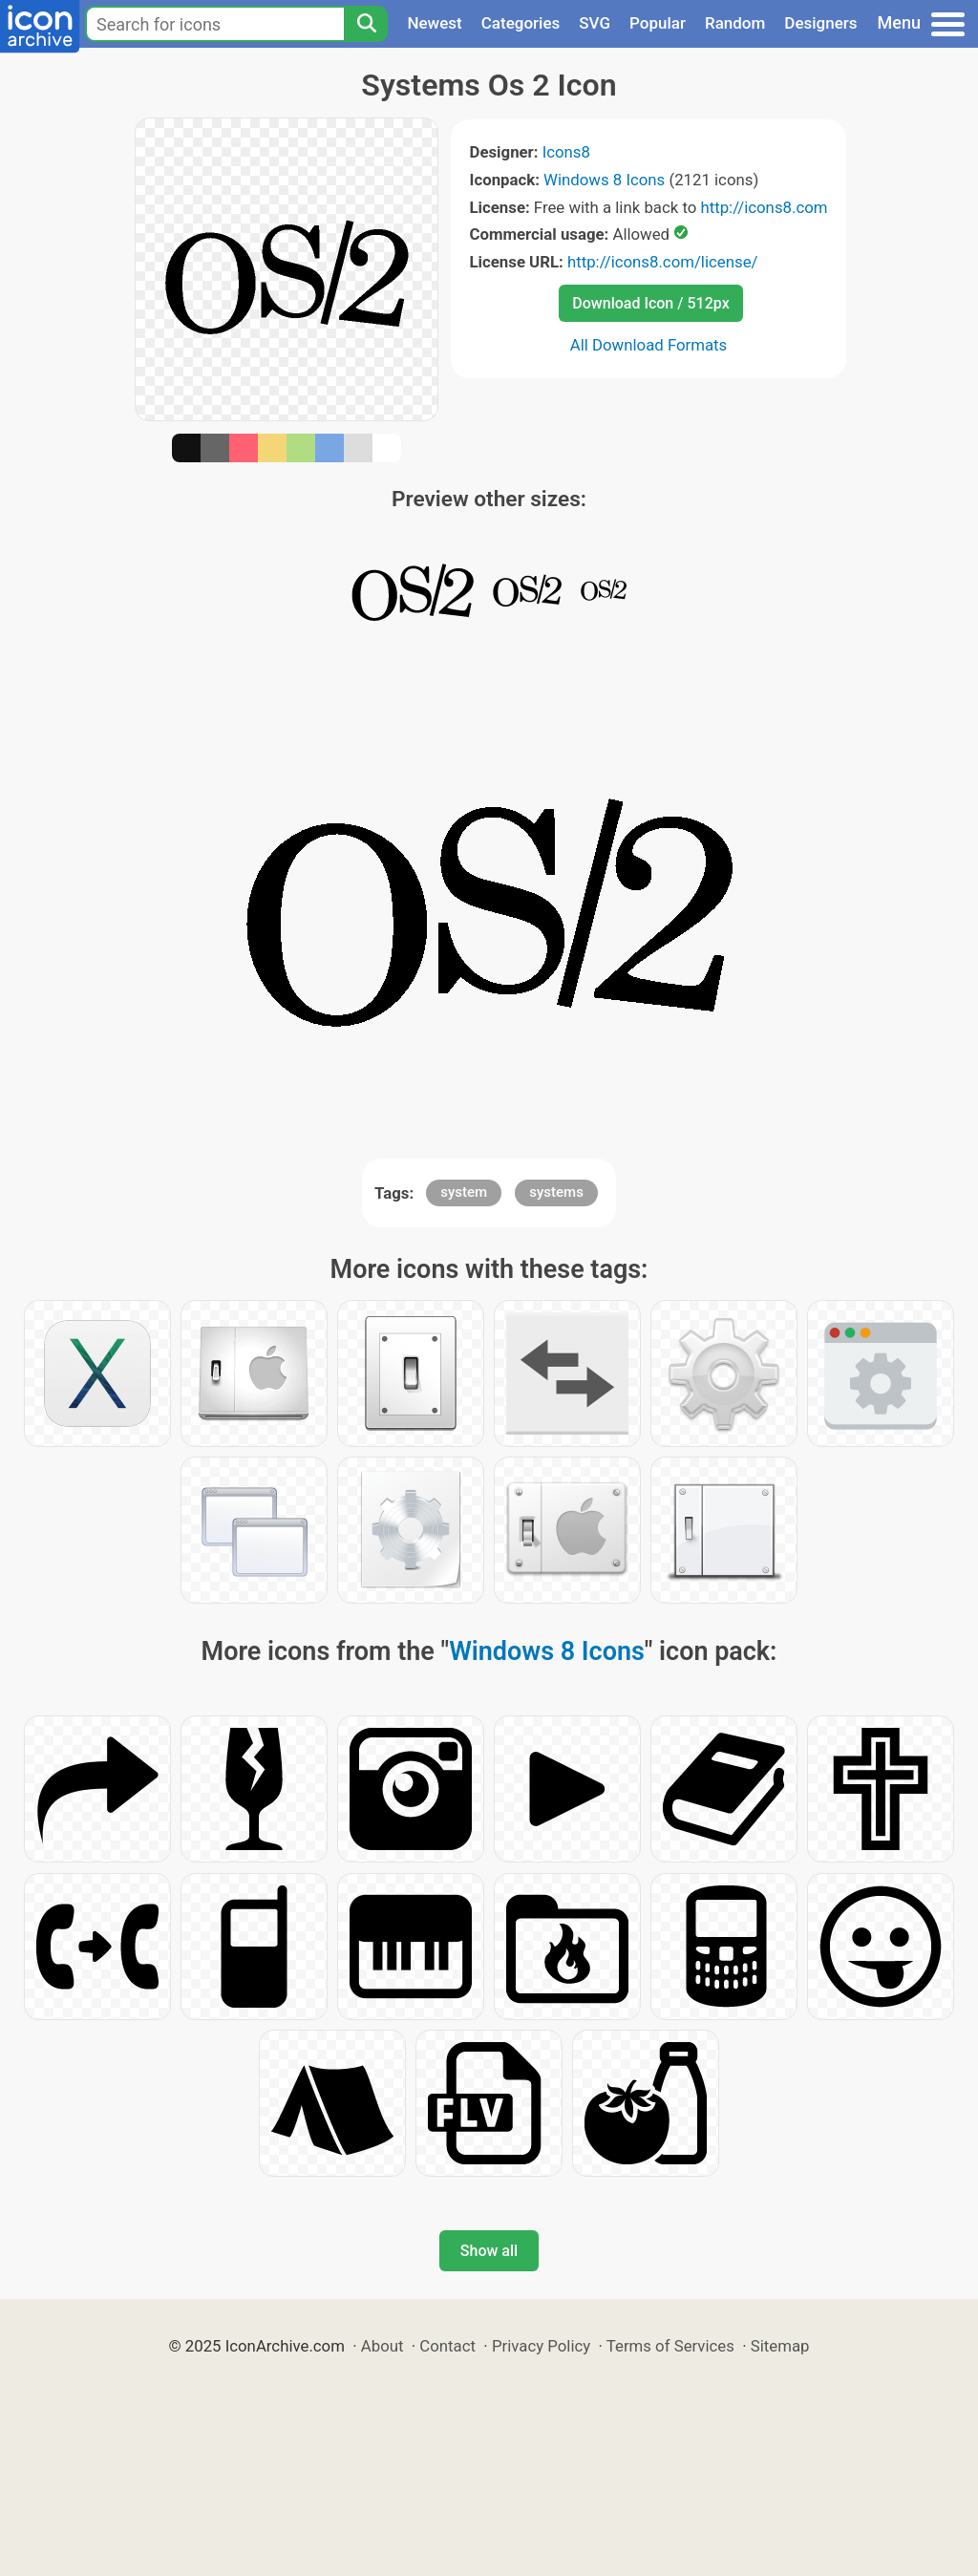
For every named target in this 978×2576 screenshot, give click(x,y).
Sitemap (780, 2345)
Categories (521, 22)
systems (556, 1192)
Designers (820, 22)
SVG (594, 22)
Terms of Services (670, 2345)
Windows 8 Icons (604, 179)
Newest (434, 22)
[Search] (366, 24)
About (382, 2345)
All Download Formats (649, 344)
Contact (447, 2345)
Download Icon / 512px (650, 303)
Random (735, 22)
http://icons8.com (763, 207)
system (463, 1192)
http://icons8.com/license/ (662, 261)
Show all (489, 2251)
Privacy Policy (541, 2345)
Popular (657, 22)
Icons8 (566, 151)
